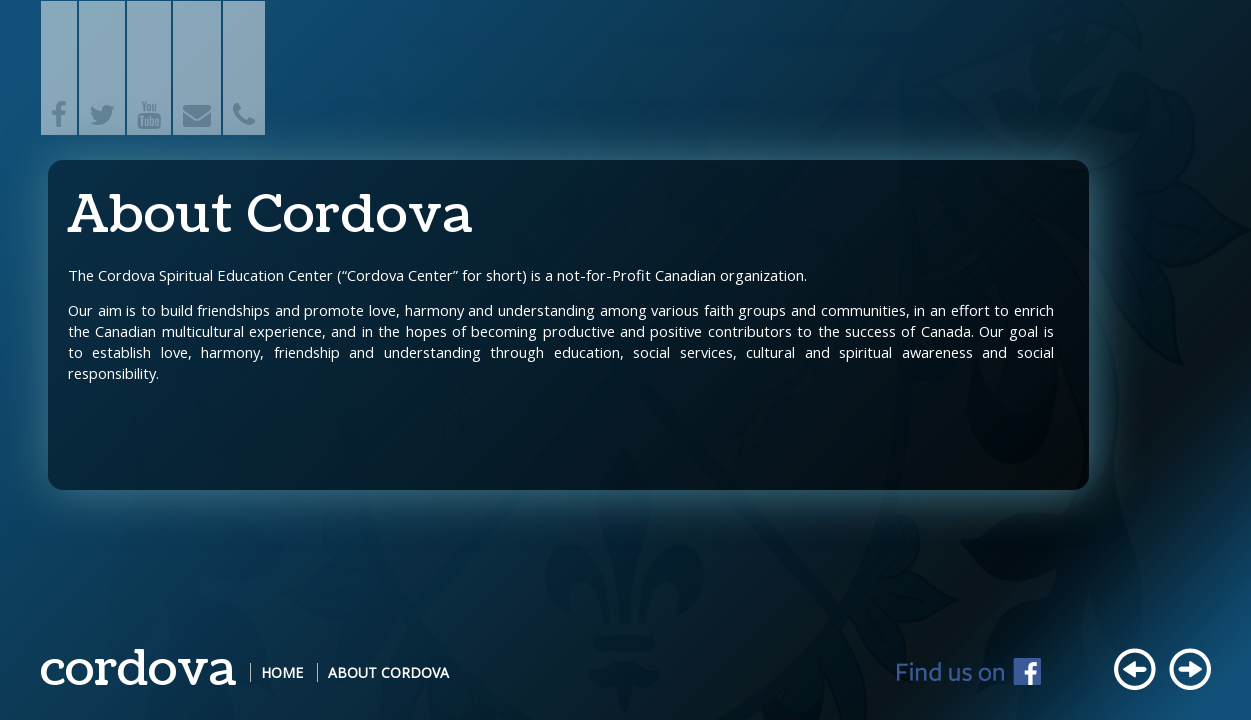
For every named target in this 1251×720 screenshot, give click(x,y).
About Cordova (388, 672)
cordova (138, 669)
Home (282, 672)
